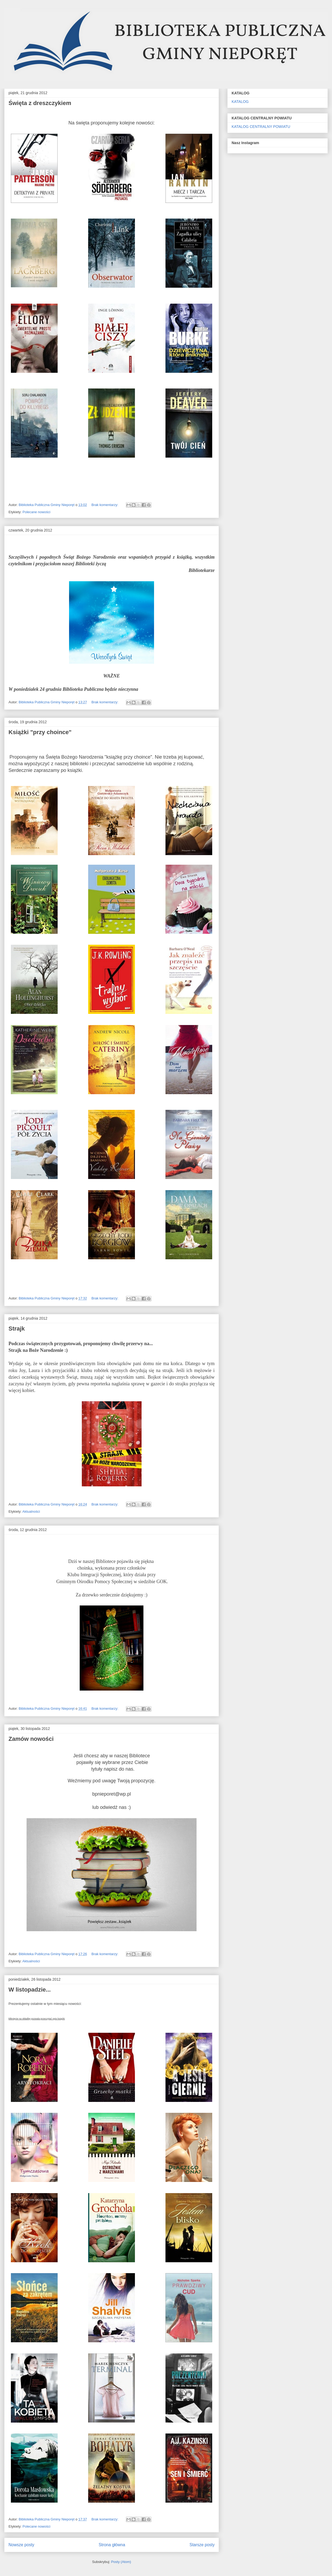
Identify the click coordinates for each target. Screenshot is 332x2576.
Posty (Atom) (121, 2562)
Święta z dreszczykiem (39, 103)
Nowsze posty (21, 2544)
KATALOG (240, 101)
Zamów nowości (31, 1739)
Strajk (16, 1328)
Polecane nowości (36, 512)
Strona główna (112, 2544)
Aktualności (31, 1511)
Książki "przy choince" (39, 732)
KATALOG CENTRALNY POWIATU (261, 126)
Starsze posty (202, 2544)
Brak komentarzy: (105, 505)
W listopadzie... (29, 1989)
